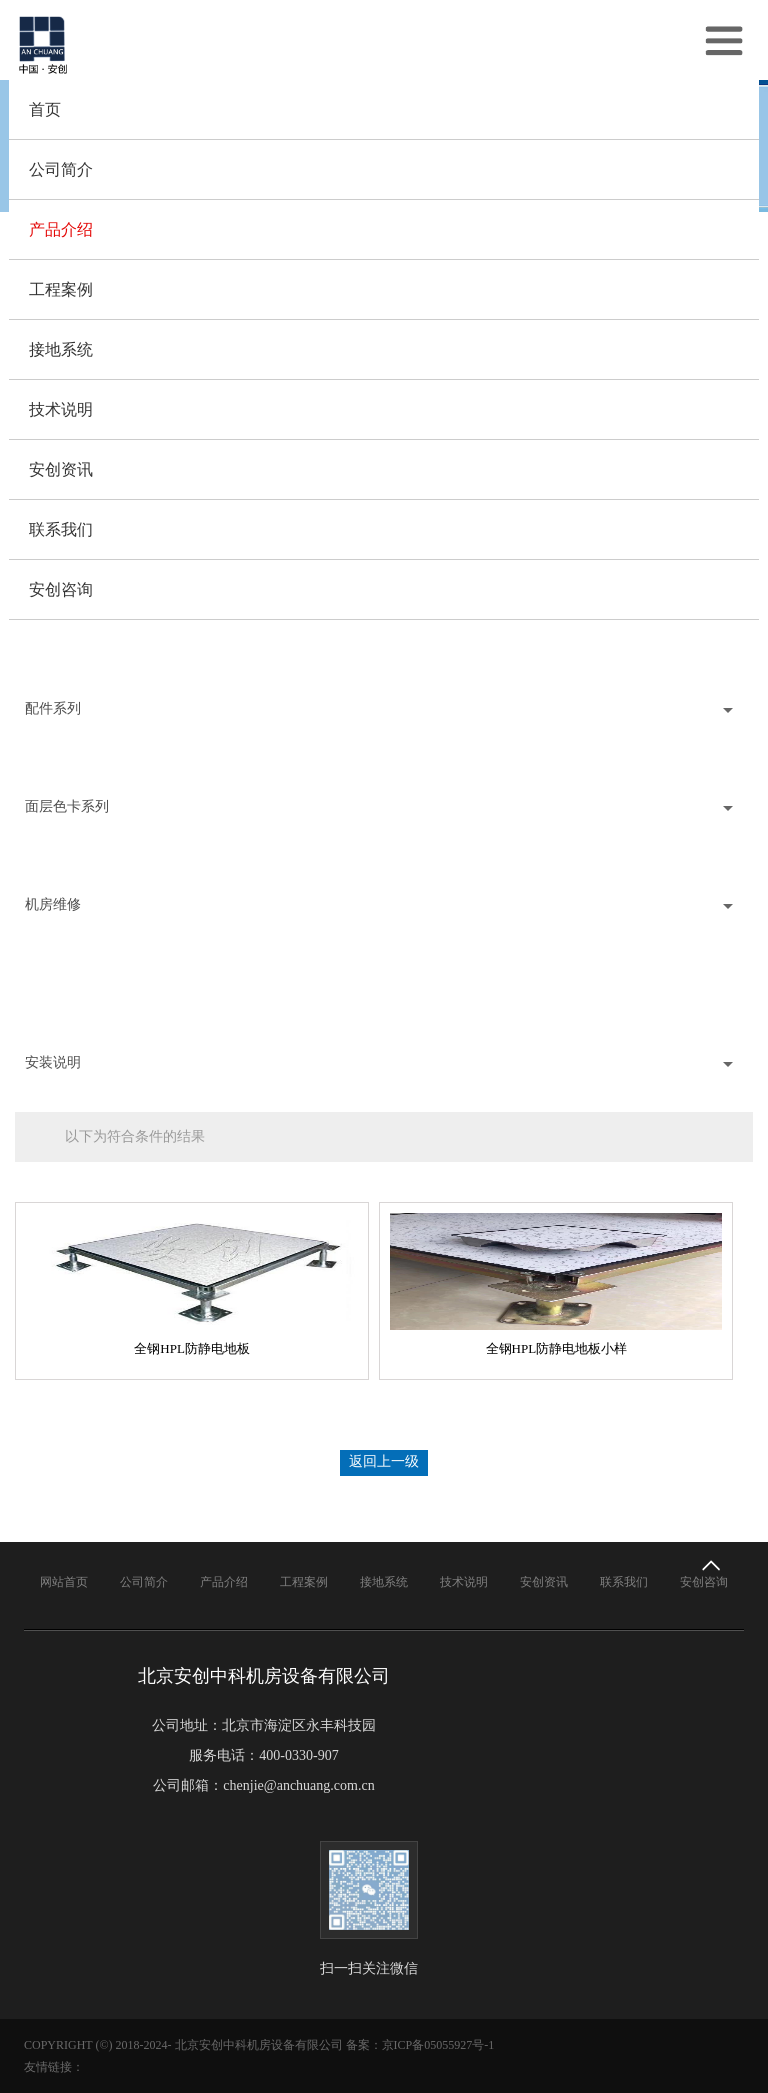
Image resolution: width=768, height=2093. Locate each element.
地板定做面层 (57, 993)
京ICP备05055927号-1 (438, 2045)
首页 (45, 109)
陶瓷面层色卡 (57, 835)
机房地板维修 (57, 933)
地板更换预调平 (64, 953)
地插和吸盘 (50, 777)
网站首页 (64, 1582)
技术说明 (61, 409)
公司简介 (61, 169)
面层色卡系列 (69, 806)
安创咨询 (61, 589)
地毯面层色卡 (57, 875)
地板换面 (43, 973)
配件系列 (55, 708)
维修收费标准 (57, 1013)
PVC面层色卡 (56, 855)
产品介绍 (61, 229)
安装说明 (55, 1062)
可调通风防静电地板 (78, 679)
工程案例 (61, 289)
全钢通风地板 (57, 639)
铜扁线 (36, 737)
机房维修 (55, 904)
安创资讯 (61, 469)
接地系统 (61, 349)
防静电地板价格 (64, 1033)
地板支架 (43, 757)
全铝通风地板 (57, 659)
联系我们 (61, 529)
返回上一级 (384, 1461)
